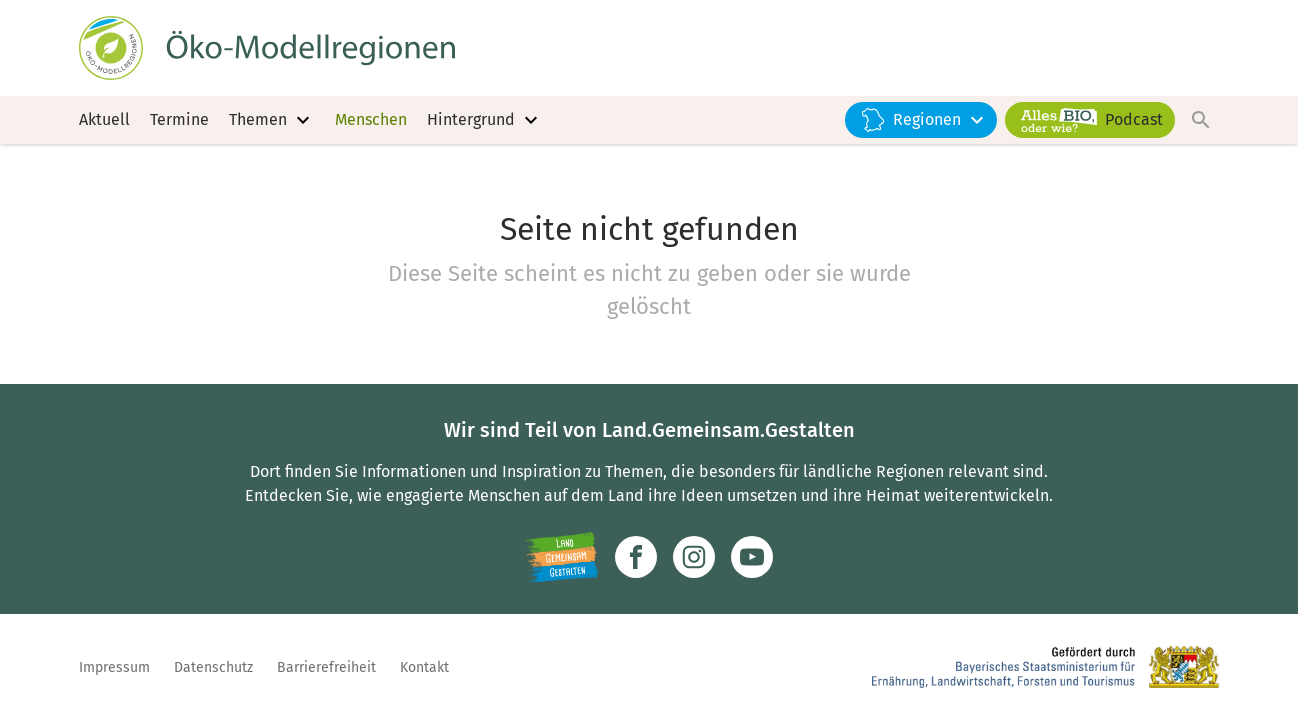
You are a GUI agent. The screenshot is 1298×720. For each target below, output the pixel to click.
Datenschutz (213, 667)
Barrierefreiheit (326, 667)
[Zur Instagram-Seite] (694, 557)
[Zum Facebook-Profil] (636, 557)
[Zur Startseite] (267, 48)
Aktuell (104, 119)
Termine (179, 119)
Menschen (371, 119)
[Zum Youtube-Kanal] (752, 557)
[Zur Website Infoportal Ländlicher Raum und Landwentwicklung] (561, 557)
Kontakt (424, 667)
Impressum (114, 667)
